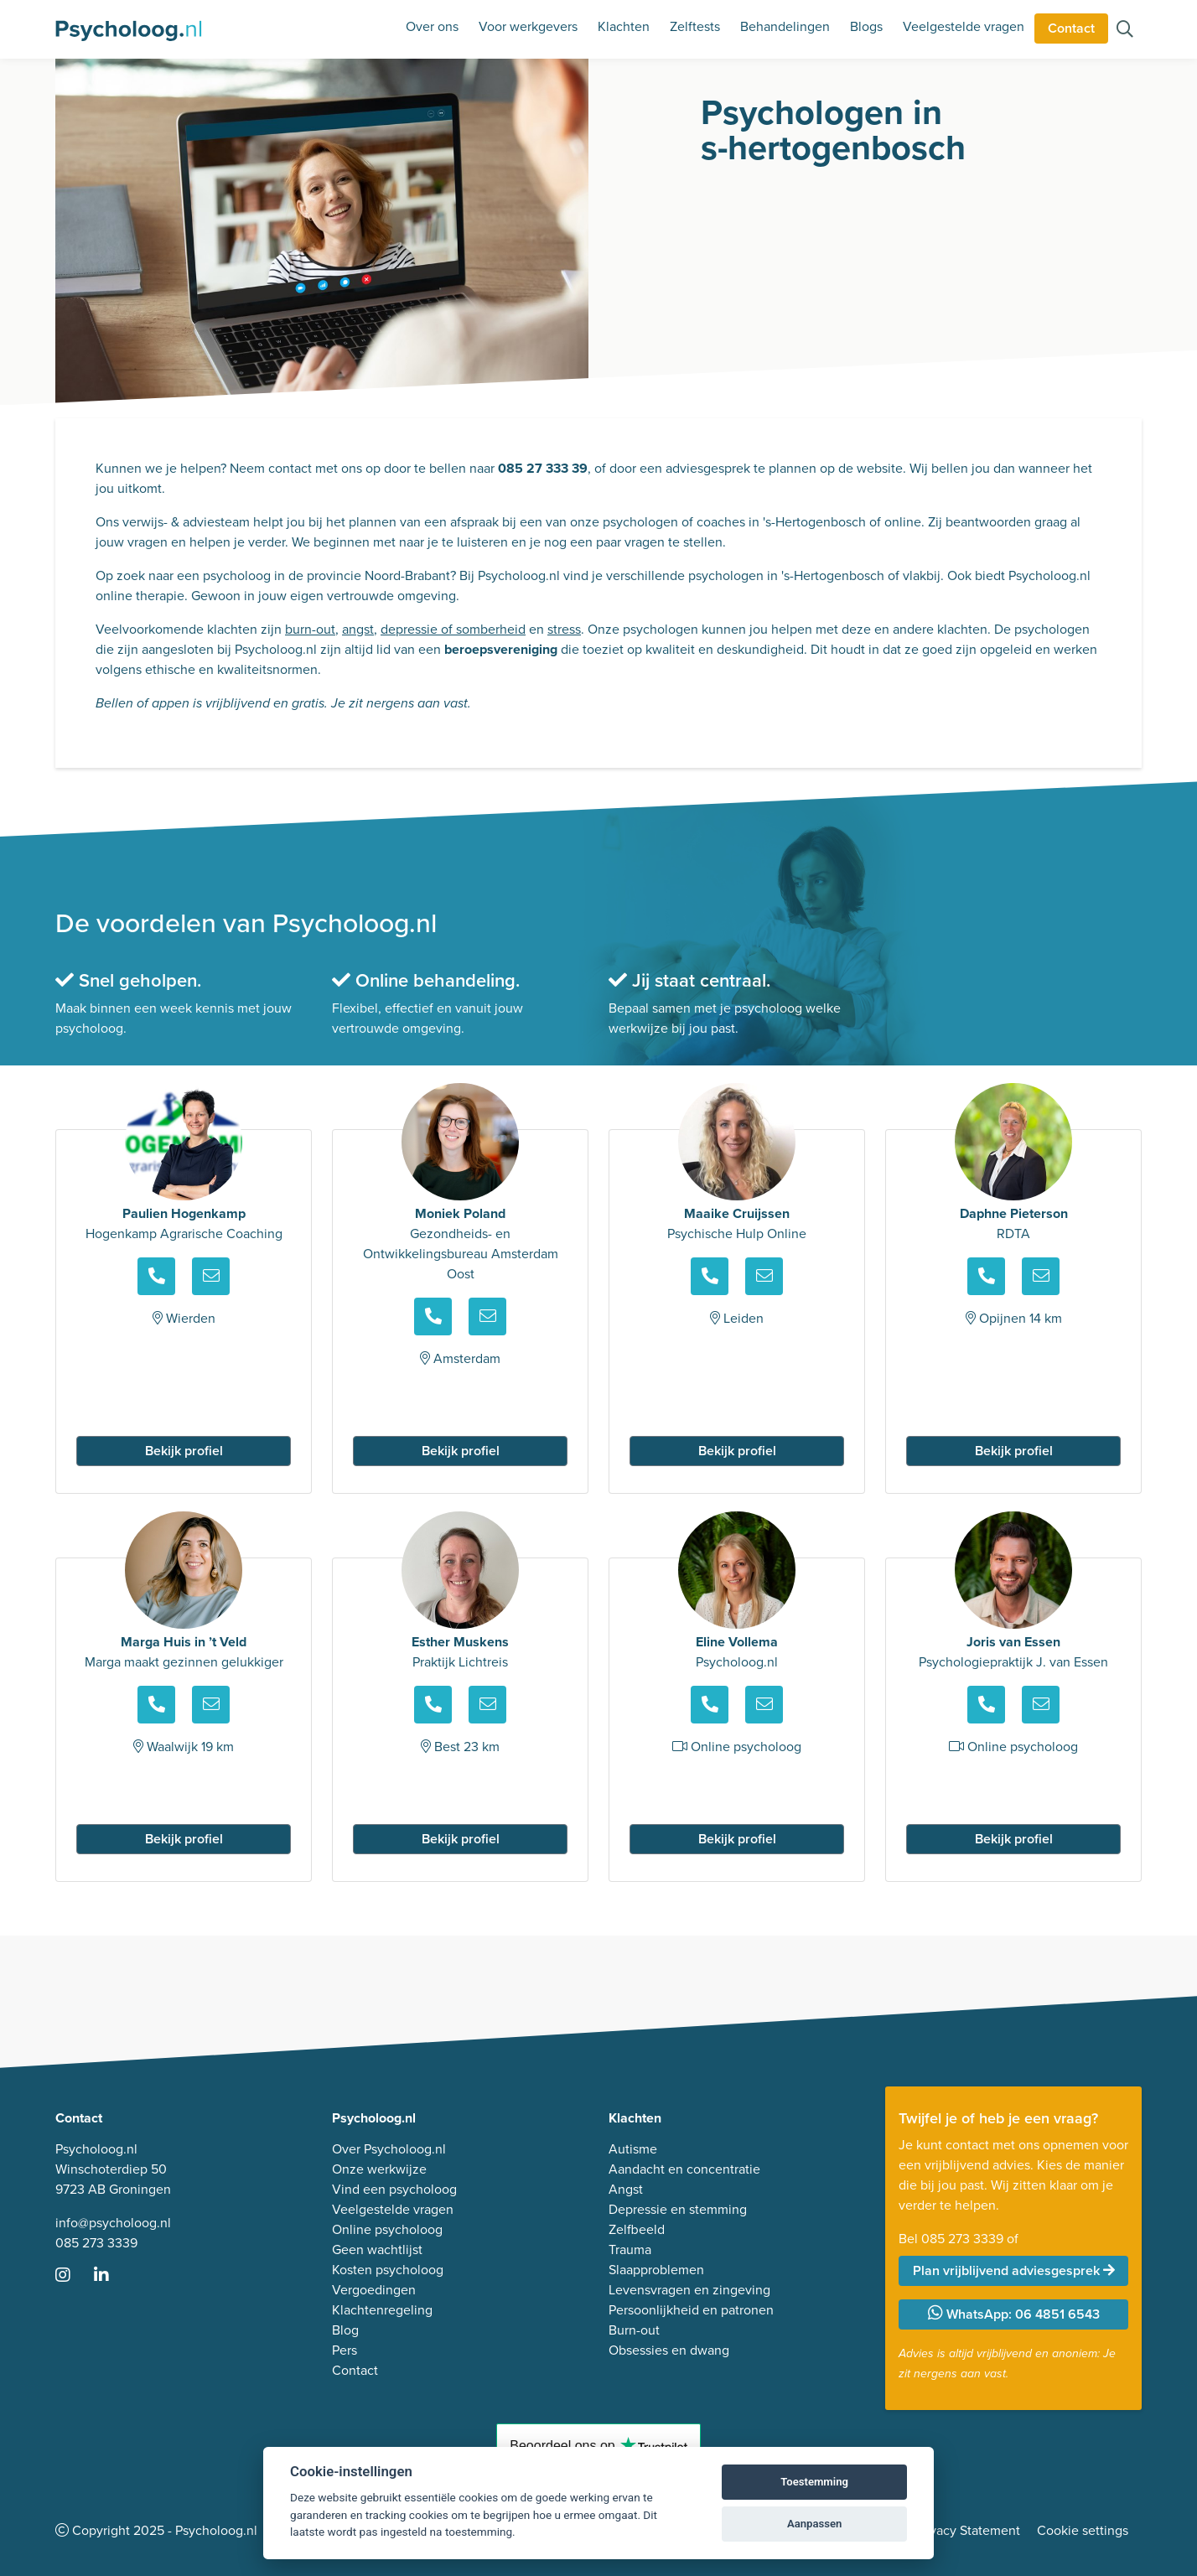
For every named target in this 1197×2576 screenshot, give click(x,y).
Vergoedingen (374, 2289)
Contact (1071, 28)
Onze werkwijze (379, 2169)
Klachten (624, 26)
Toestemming (814, 2481)
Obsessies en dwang (669, 2350)
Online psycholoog (387, 2229)
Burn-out (634, 2330)
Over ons (432, 26)
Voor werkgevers (528, 26)
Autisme (633, 2149)
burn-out (310, 629)
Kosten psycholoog (387, 2269)
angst (358, 629)
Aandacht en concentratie (684, 2169)
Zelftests (695, 26)
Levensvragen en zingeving (689, 2289)
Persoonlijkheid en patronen (691, 2309)
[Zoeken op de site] (1125, 30)
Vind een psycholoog (394, 2189)
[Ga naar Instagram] (73, 2276)
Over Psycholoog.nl (389, 2149)
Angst (626, 2189)
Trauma (630, 2249)
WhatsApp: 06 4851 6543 (1014, 2314)
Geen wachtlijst (377, 2249)
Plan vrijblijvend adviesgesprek (1014, 2270)
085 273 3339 (96, 2242)
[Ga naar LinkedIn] (111, 2276)
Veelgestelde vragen (963, 26)
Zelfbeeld (637, 2229)
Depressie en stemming (678, 2209)
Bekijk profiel (184, 1450)
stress (564, 629)
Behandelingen (785, 26)
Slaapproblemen (656, 2269)
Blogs (866, 26)
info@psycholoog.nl (113, 2222)
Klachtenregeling (382, 2309)
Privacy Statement (967, 2530)
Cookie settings (1082, 2530)
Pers (344, 2350)
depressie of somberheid (453, 629)
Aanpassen (814, 2523)
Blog (345, 2330)
